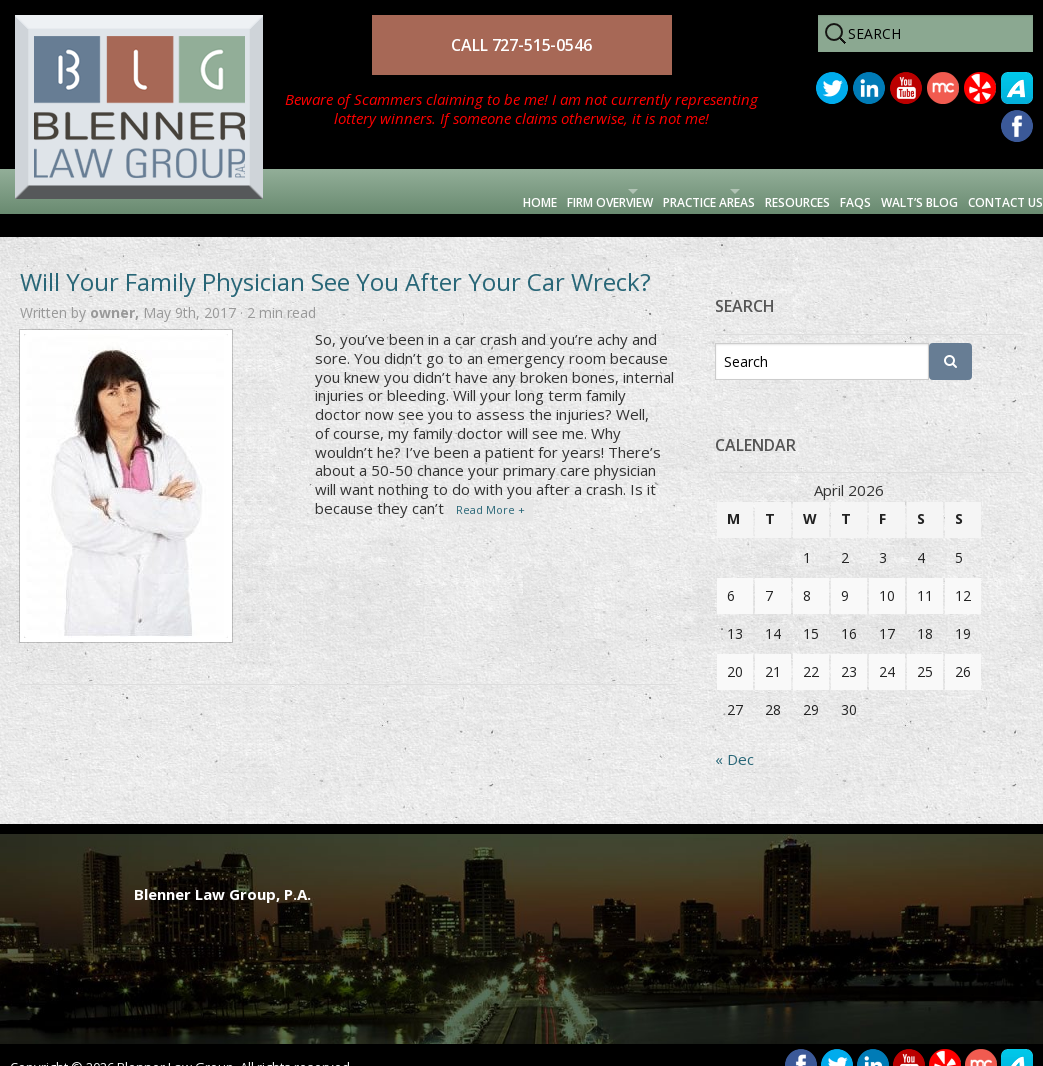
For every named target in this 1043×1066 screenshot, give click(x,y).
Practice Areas (526, 191)
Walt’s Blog (858, 191)
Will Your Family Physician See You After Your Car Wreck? (335, 258)
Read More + (490, 486)
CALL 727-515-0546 (521, 45)
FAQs (764, 191)
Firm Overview (358, 191)
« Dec (734, 736)
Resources (679, 191)
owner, (116, 289)
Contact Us (982, 191)
